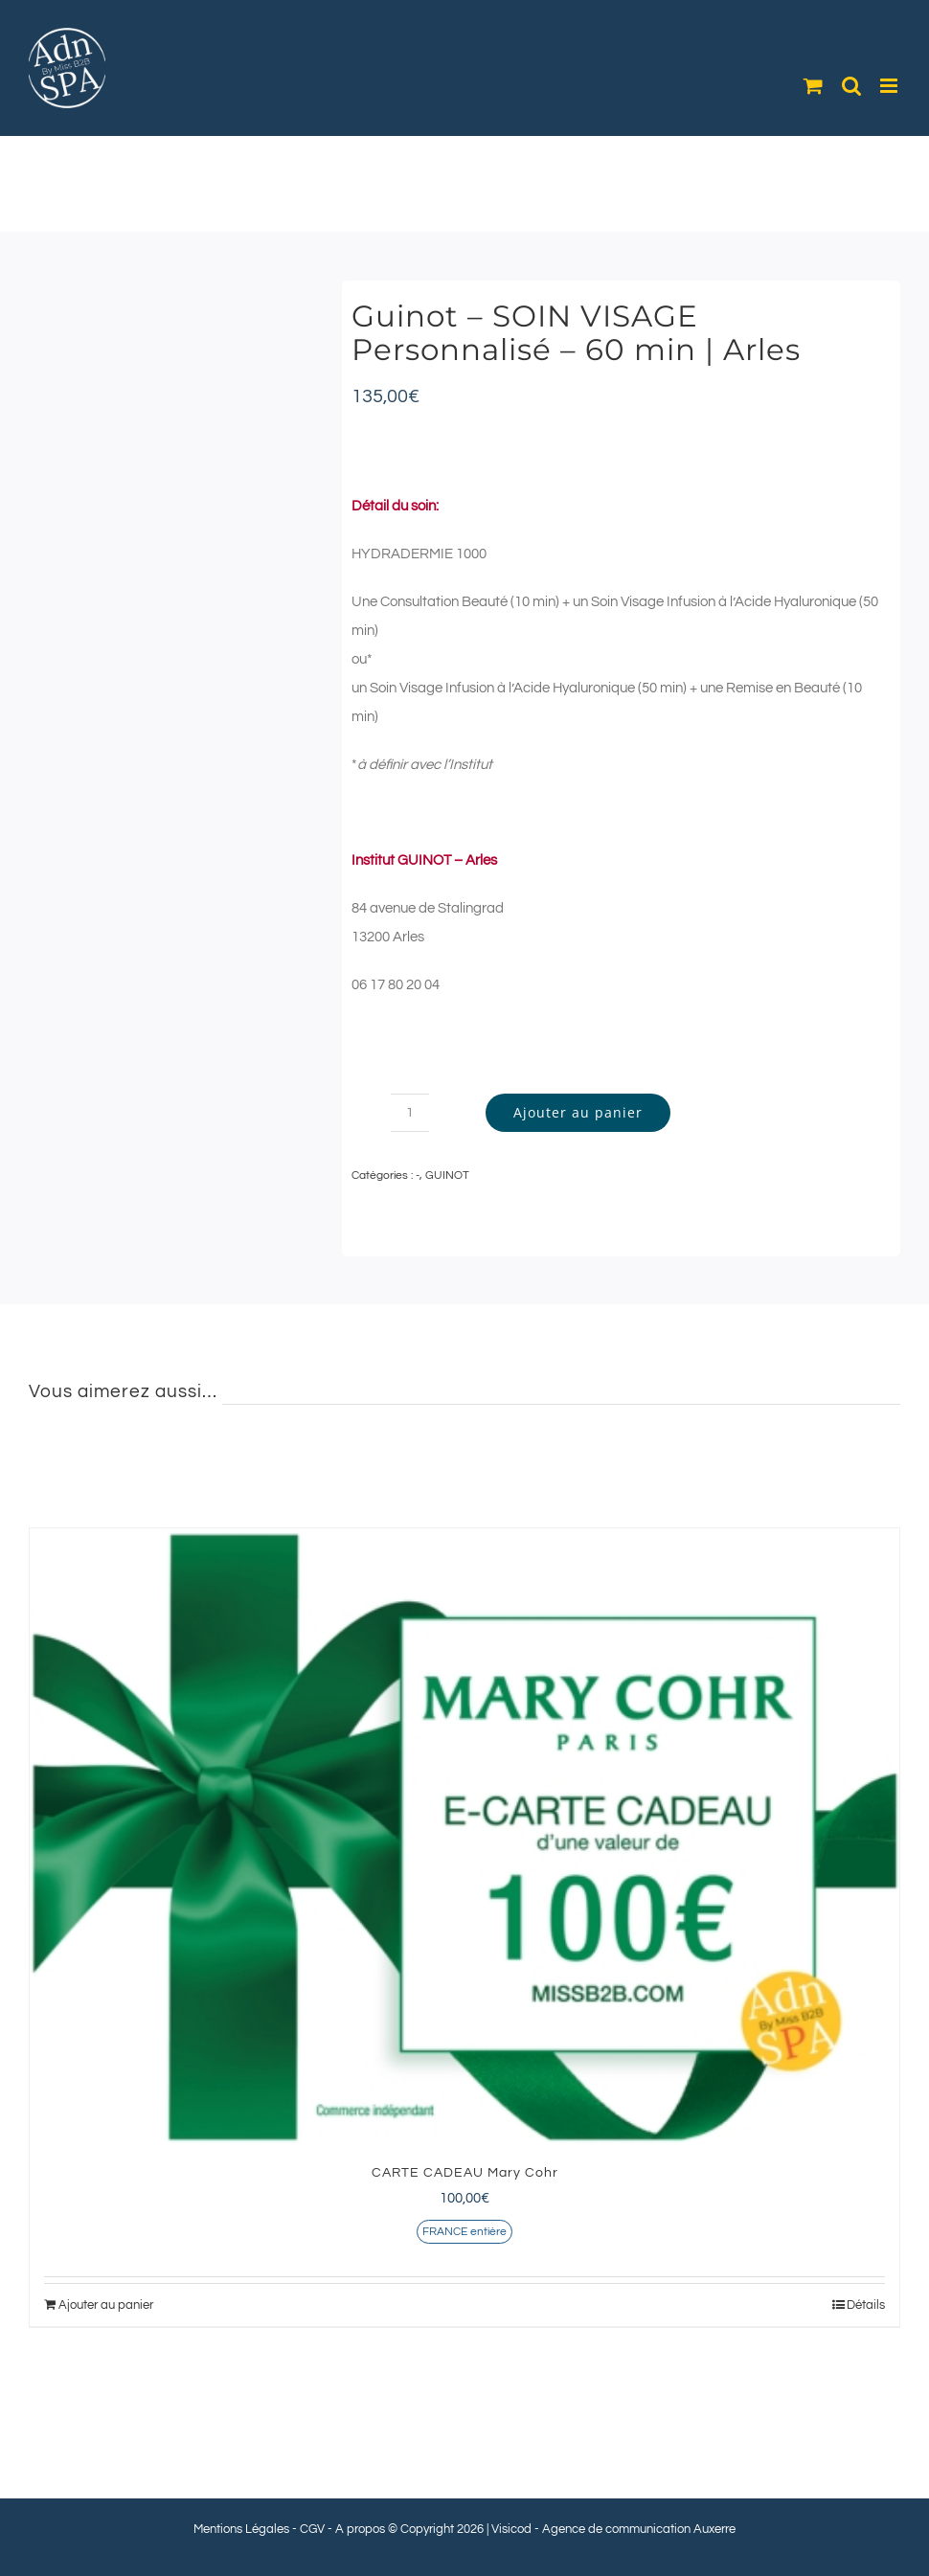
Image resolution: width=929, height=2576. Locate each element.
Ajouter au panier (578, 1112)
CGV (312, 2529)
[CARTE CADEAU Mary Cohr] (464, 1837)
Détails (866, 2305)
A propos (360, 2529)
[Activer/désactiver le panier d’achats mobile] (813, 86)
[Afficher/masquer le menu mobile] (890, 86)
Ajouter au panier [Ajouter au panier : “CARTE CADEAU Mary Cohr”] (105, 2305)
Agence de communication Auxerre (639, 2529)
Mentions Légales (241, 2529)
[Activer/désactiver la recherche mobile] (851, 86)
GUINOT (447, 1175)
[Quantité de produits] (410, 1113)
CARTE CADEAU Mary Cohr (465, 2173)
